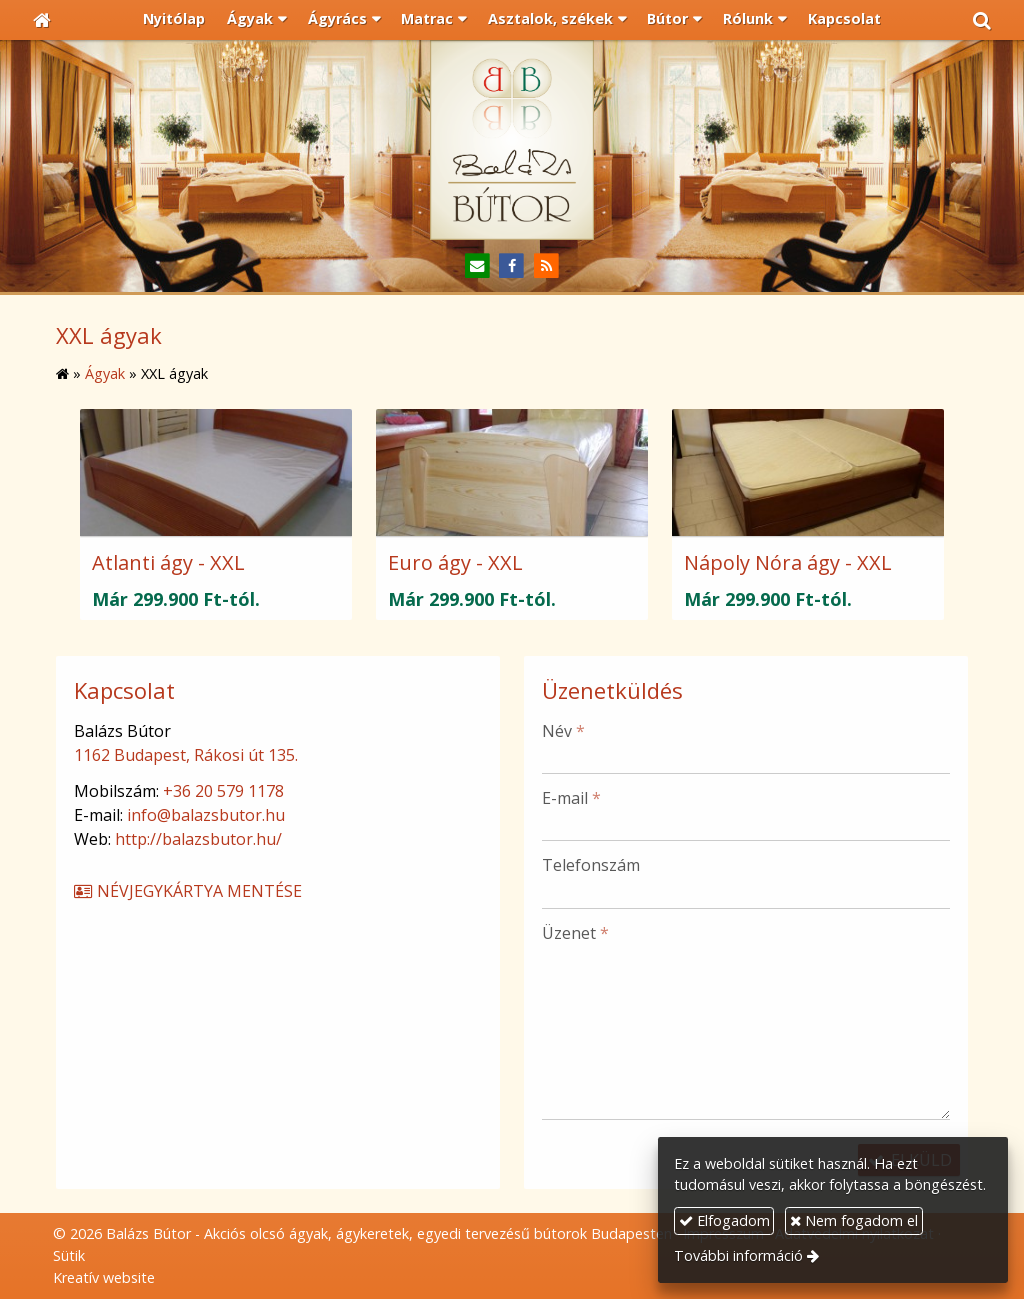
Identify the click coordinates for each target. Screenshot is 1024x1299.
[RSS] (546, 266)
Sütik (69, 1255)
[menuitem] (175, 20)
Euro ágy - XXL (455, 562)
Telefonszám (591, 865)
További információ (738, 1255)
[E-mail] (477, 266)
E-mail (571, 798)
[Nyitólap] (42, 20)
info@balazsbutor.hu (206, 815)
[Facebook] (512, 266)
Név (563, 731)
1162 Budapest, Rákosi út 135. (186, 755)
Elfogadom (724, 1220)
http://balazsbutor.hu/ (198, 839)
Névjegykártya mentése (187, 891)
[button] (982, 20)
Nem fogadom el (854, 1220)
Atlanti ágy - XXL (168, 562)
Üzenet (575, 933)
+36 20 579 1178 (223, 791)
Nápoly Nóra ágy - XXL (788, 562)
